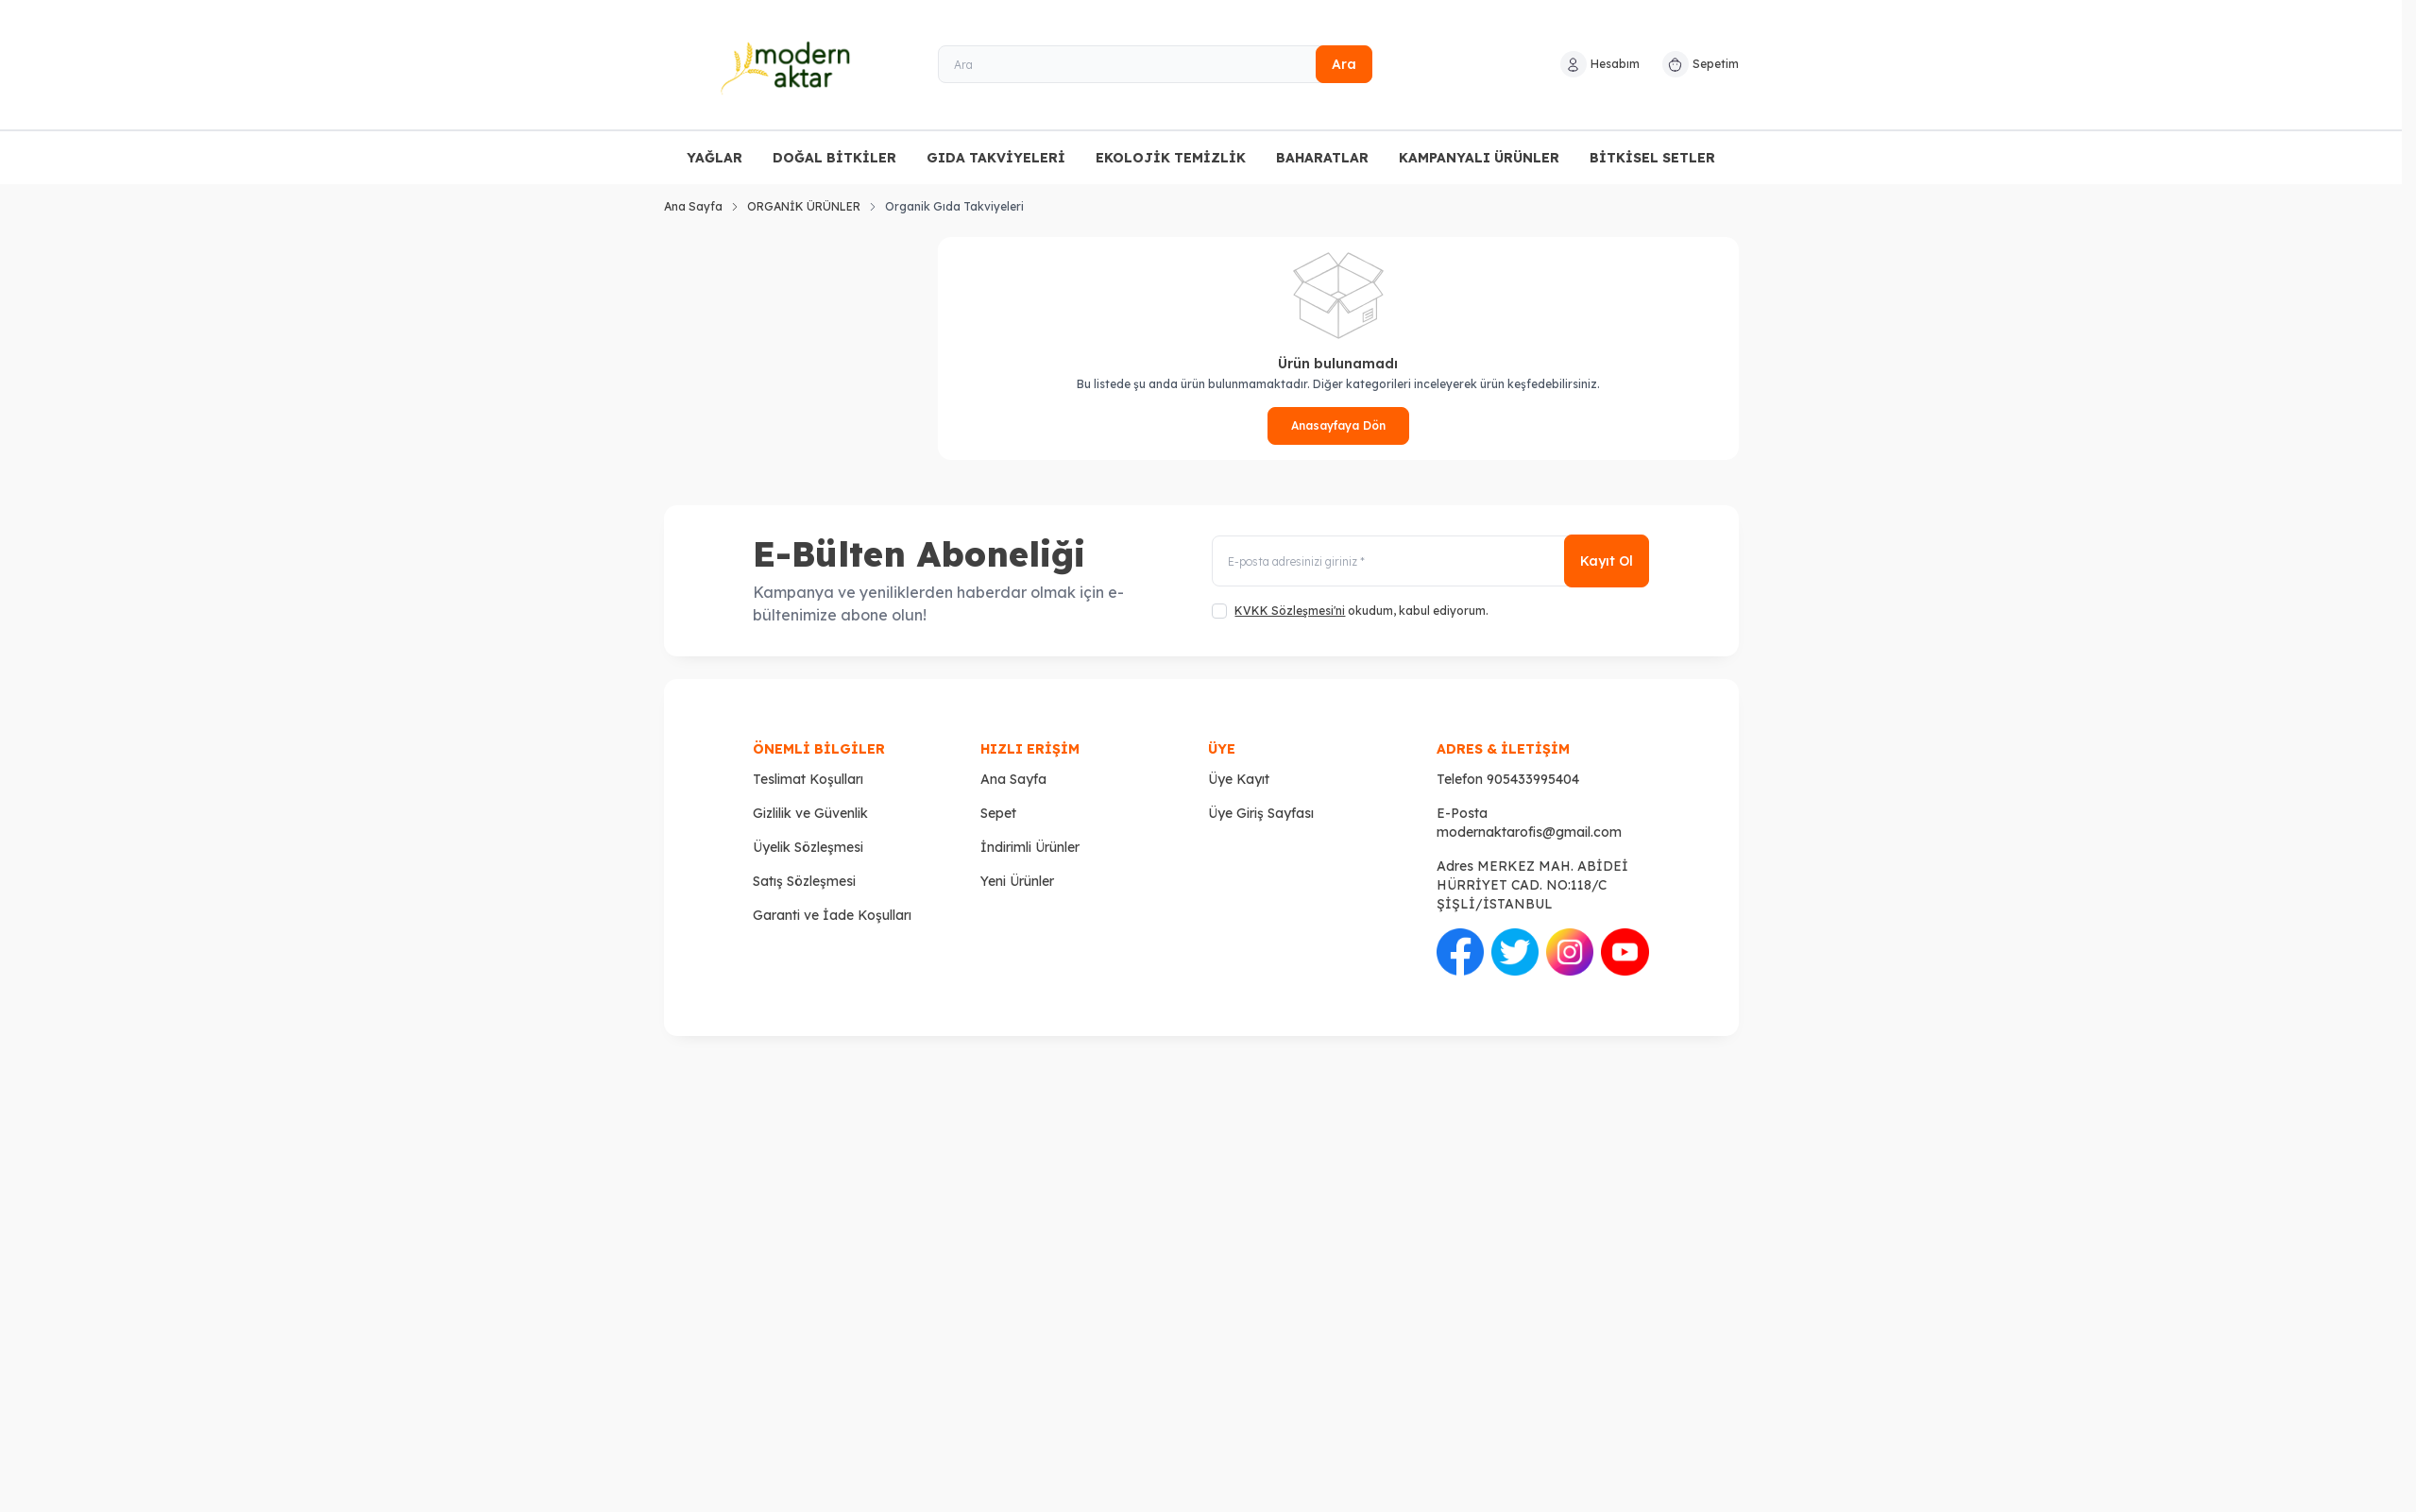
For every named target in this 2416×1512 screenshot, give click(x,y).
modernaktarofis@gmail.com (1529, 832)
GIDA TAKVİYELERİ (996, 157)
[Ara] (1155, 64)
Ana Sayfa (693, 206)
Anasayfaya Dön (1338, 425)
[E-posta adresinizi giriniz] (1430, 561)
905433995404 (1533, 779)
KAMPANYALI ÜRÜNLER (1479, 157)
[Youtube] (1624, 952)
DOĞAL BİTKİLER (834, 157)
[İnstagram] (1569, 952)
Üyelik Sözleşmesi (808, 847)
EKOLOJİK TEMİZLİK (1171, 157)
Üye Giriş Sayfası (1261, 813)
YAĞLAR (714, 157)
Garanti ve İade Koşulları (832, 915)
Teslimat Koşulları (808, 779)
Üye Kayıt (1238, 779)
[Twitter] (1515, 952)
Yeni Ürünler (1017, 881)
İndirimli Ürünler (1030, 847)
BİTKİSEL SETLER (1652, 157)
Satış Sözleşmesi (804, 881)
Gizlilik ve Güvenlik (810, 813)
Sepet (998, 813)
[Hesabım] (1600, 64)
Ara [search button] (1344, 64)
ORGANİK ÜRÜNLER (803, 206)
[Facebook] (1460, 952)
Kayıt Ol (1606, 561)
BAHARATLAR (1322, 157)
